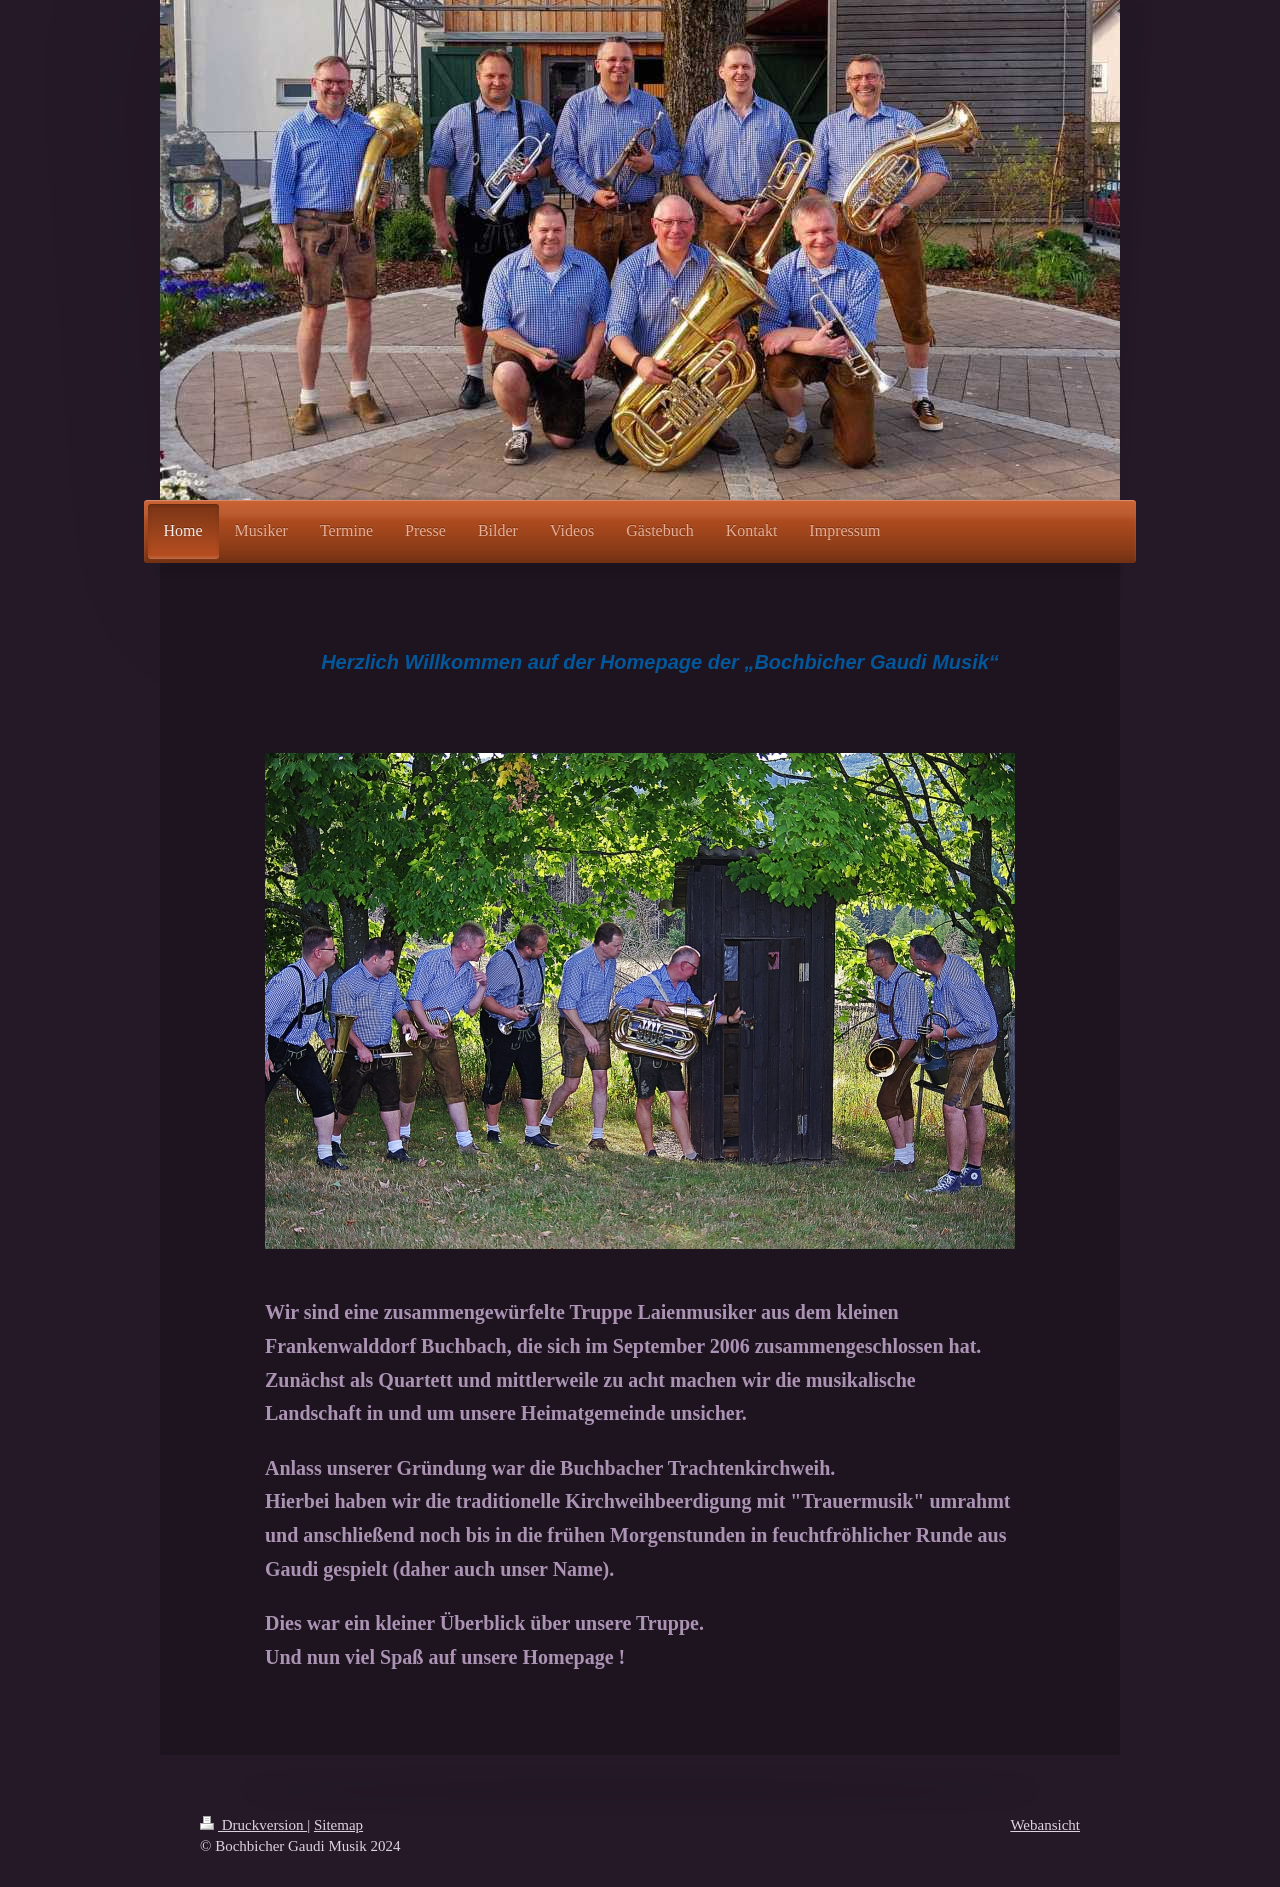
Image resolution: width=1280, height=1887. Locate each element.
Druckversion (253, 1825)
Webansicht (1045, 1825)
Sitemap (338, 1825)
